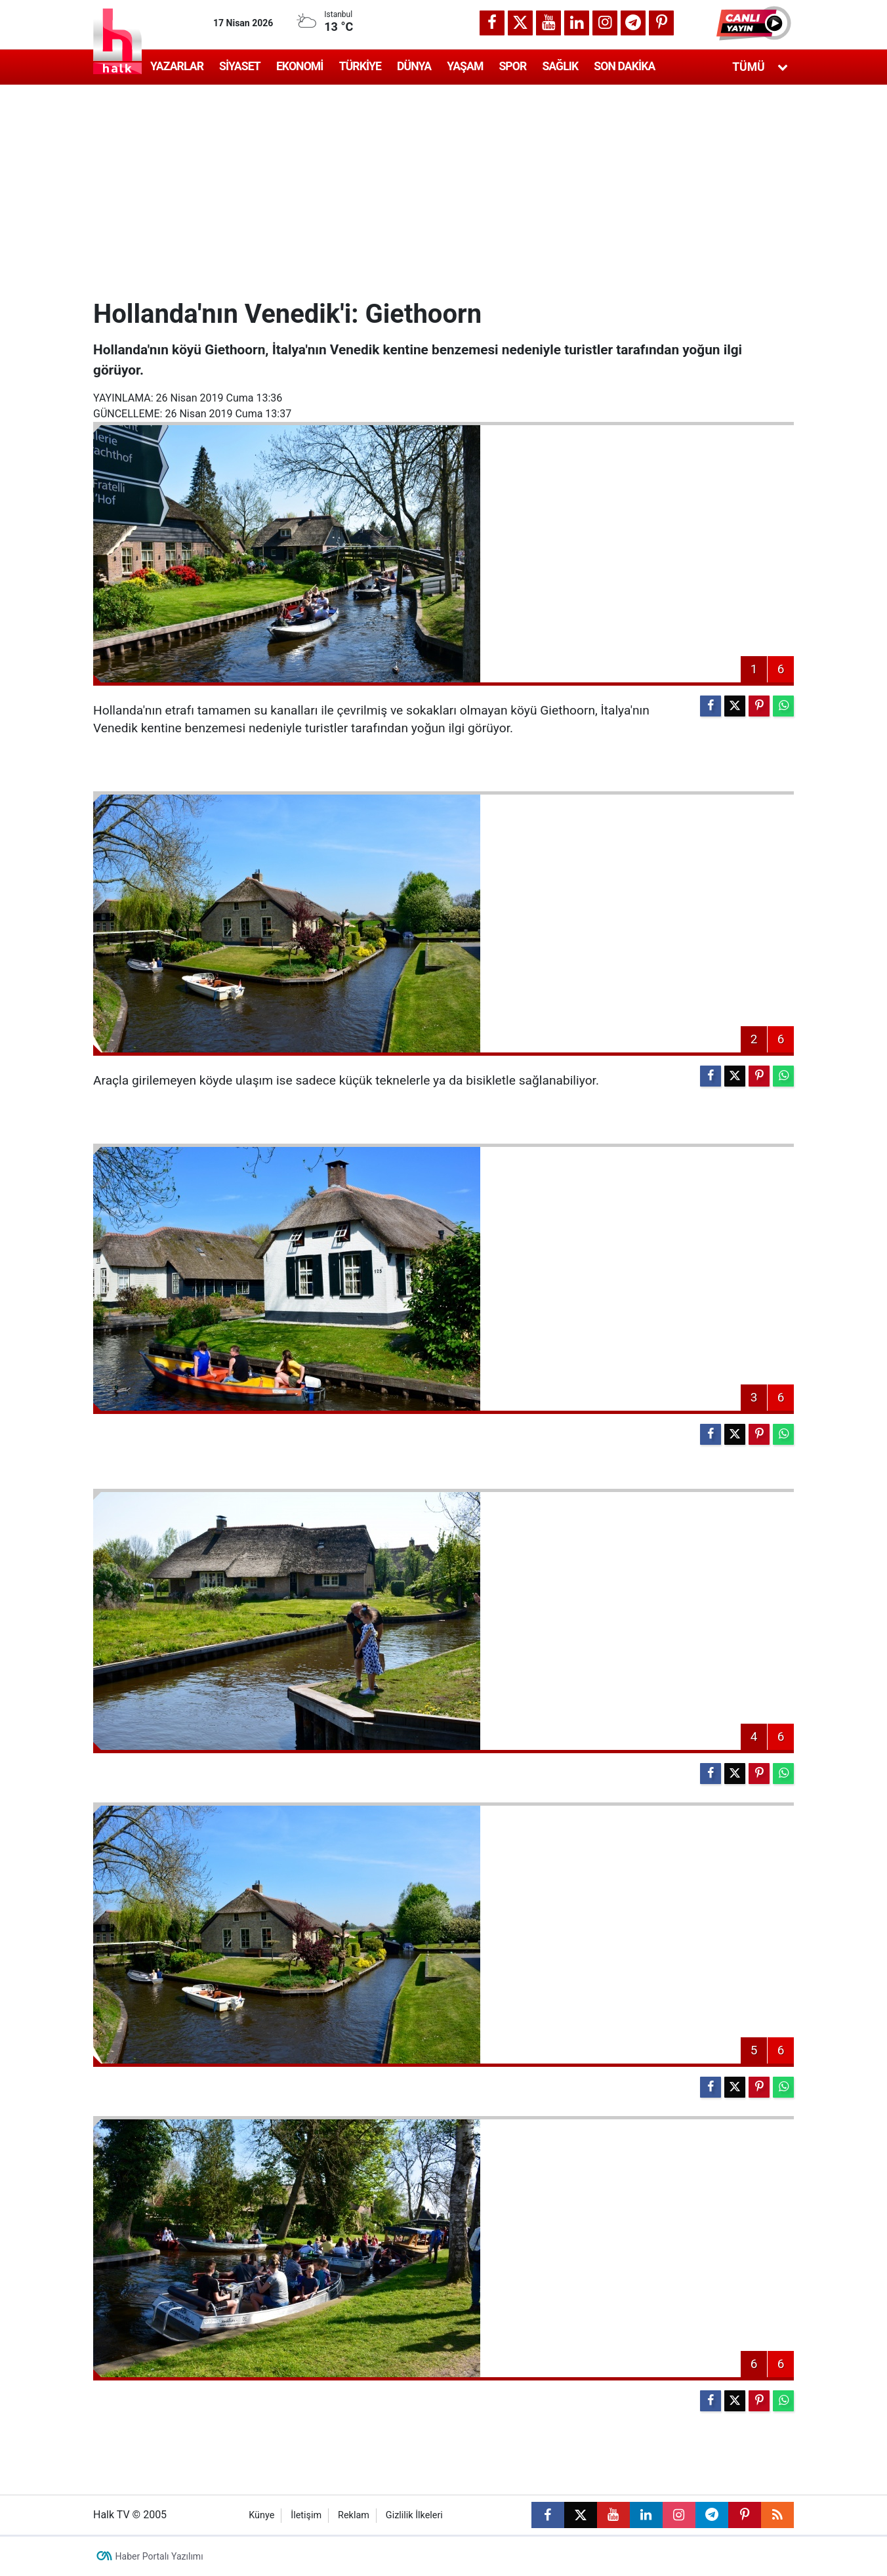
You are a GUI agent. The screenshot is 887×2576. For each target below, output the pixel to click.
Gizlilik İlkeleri (414, 2515)
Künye (261, 2515)
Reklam (353, 2515)
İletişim (306, 2515)
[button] (755, 23)
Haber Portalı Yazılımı (159, 2556)
